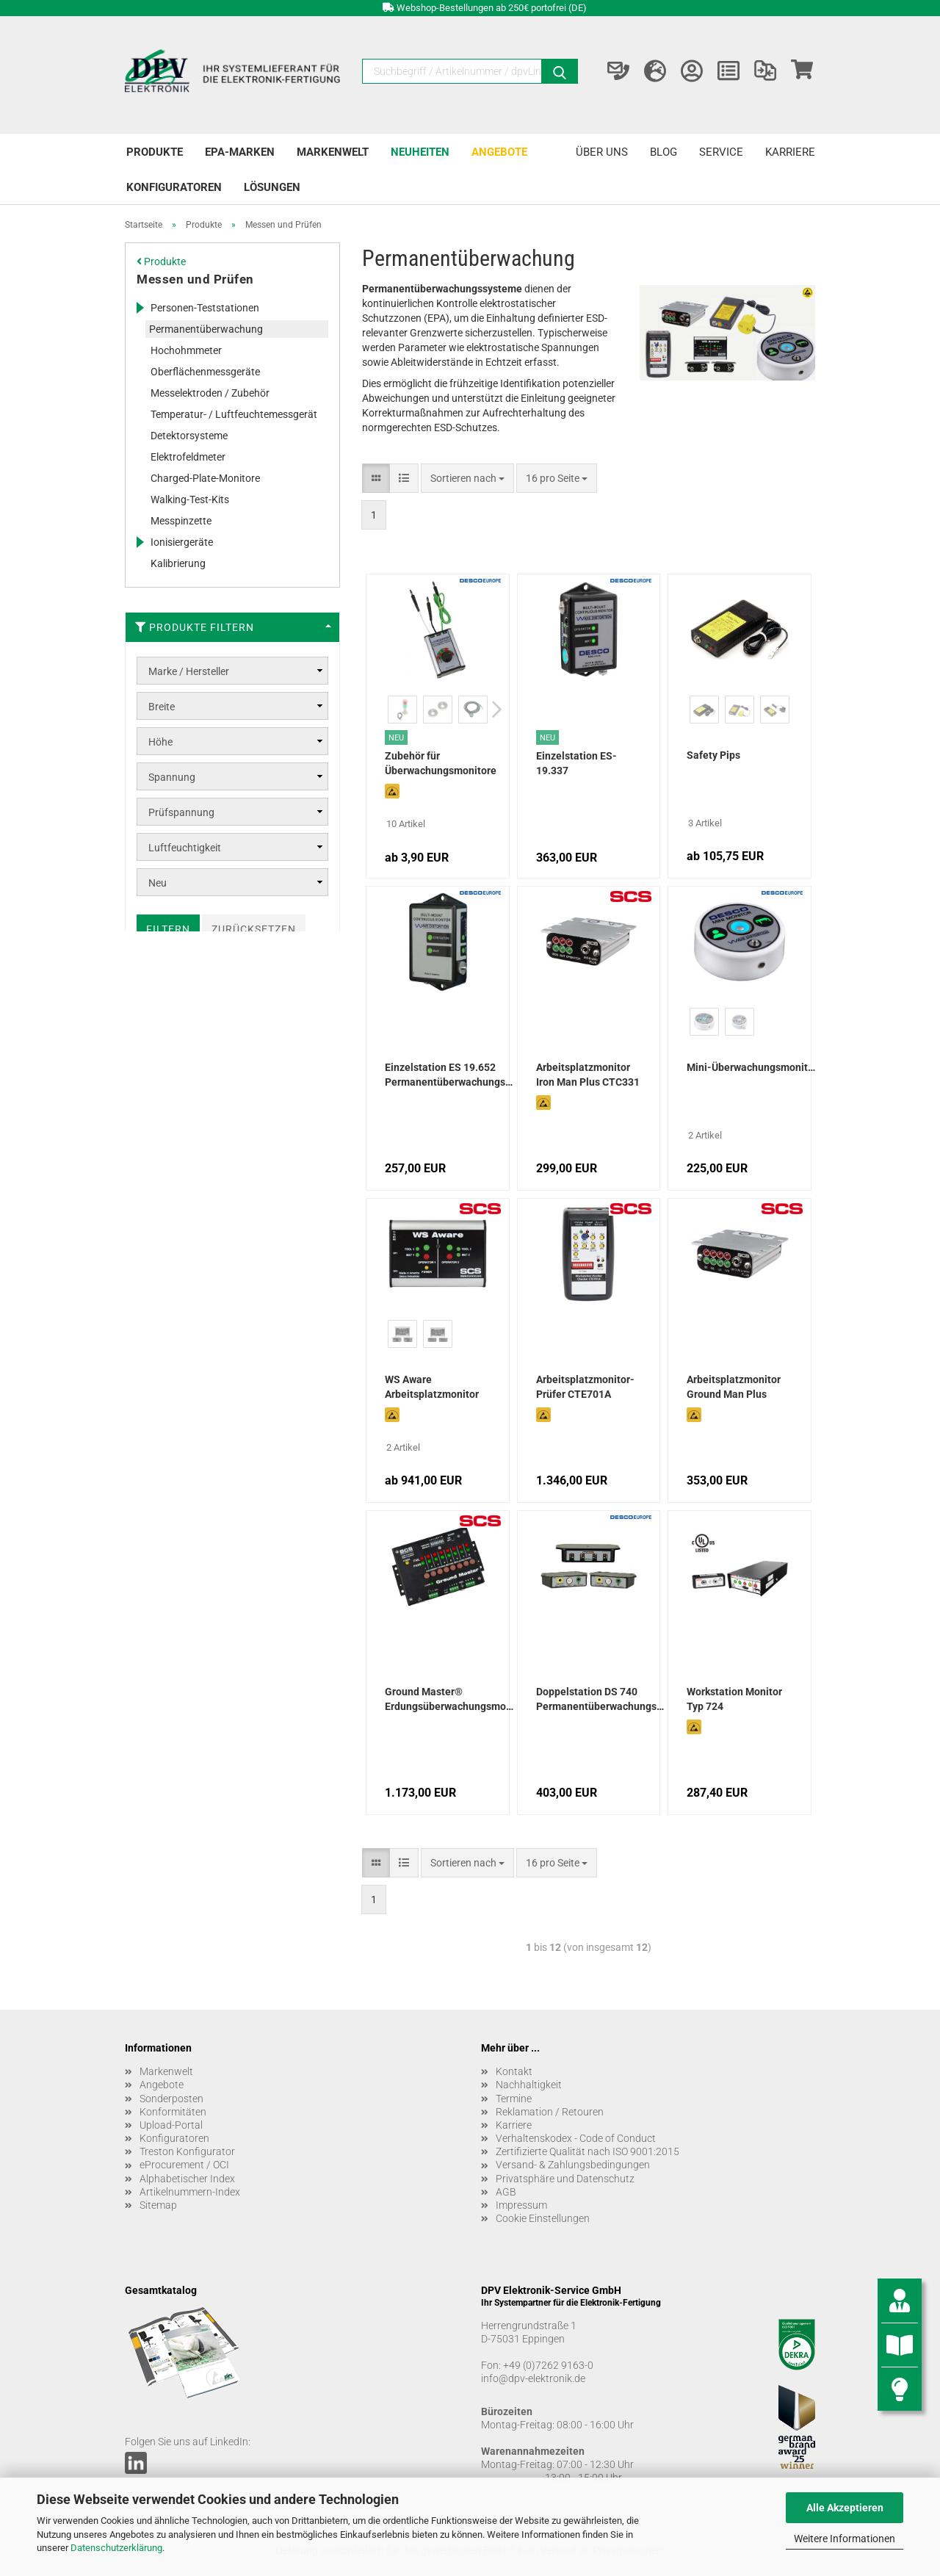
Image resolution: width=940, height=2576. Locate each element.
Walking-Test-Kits (190, 499)
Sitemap (158, 2205)
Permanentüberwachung (206, 329)
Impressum (521, 2205)
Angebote (499, 152)
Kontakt (514, 2071)
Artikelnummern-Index (190, 2192)
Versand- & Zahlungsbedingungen (573, 2165)
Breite (161, 706)
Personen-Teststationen (205, 308)
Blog (663, 152)
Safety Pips (713, 755)
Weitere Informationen (844, 2538)
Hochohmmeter (186, 350)
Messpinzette (181, 521)
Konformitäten (173, 2112)
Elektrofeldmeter (188, 457)
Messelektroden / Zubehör (210, 393)
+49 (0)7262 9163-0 (548, 2365)
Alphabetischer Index (187, 2178)
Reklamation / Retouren (550, 2112)
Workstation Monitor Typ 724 (734, 1699)
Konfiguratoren (174, 187)
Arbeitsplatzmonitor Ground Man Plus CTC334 (734, 1388)
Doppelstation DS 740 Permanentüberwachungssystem (600, 1699)
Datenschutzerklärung (116, 2547)
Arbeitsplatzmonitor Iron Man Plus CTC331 (588, 1074)
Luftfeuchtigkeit (184, 848)
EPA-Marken (240, 152)
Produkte (154, 152)
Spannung (171, 777)
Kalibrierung (178, 563)
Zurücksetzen (254, 929)
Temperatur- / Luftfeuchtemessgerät (234, 414)
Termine (514, 2098)
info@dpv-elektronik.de (533, 2378)
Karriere (790, 152)
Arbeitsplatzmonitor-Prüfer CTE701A (585, 1387)
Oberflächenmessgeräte (205, 372)
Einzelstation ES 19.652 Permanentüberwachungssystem (449, 1074)
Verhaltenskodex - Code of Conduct (576, 2138)
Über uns (602, 152)
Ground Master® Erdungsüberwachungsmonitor (449, 1699)
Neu (157, 883)
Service (721, 152)
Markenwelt (333, 152)
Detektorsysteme (189, 435)
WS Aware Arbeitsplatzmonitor (432, 1387)
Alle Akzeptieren (844, 2508)
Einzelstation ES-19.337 (576, 763)
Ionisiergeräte (182, 542)
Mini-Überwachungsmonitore (751, 1067)
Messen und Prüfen (195, 279)
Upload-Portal (171, 2125)
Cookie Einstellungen (543, 2218)
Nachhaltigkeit (529, 2084)
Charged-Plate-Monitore (205, 478)
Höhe (160, 742)
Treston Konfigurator (187, 2151)
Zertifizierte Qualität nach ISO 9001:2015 (587, 2151)
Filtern (168, 929)
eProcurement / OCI (184, 2165)
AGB (506, 2192)
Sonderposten (171, 2098)
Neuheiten (420, 152)
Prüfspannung (181, 812)
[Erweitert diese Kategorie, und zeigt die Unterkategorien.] (139, 308)
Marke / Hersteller (188, 671)
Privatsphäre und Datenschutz (565, 2178)
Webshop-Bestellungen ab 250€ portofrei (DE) (492, 7)
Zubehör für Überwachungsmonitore (440, 763)
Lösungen (272, 187)
